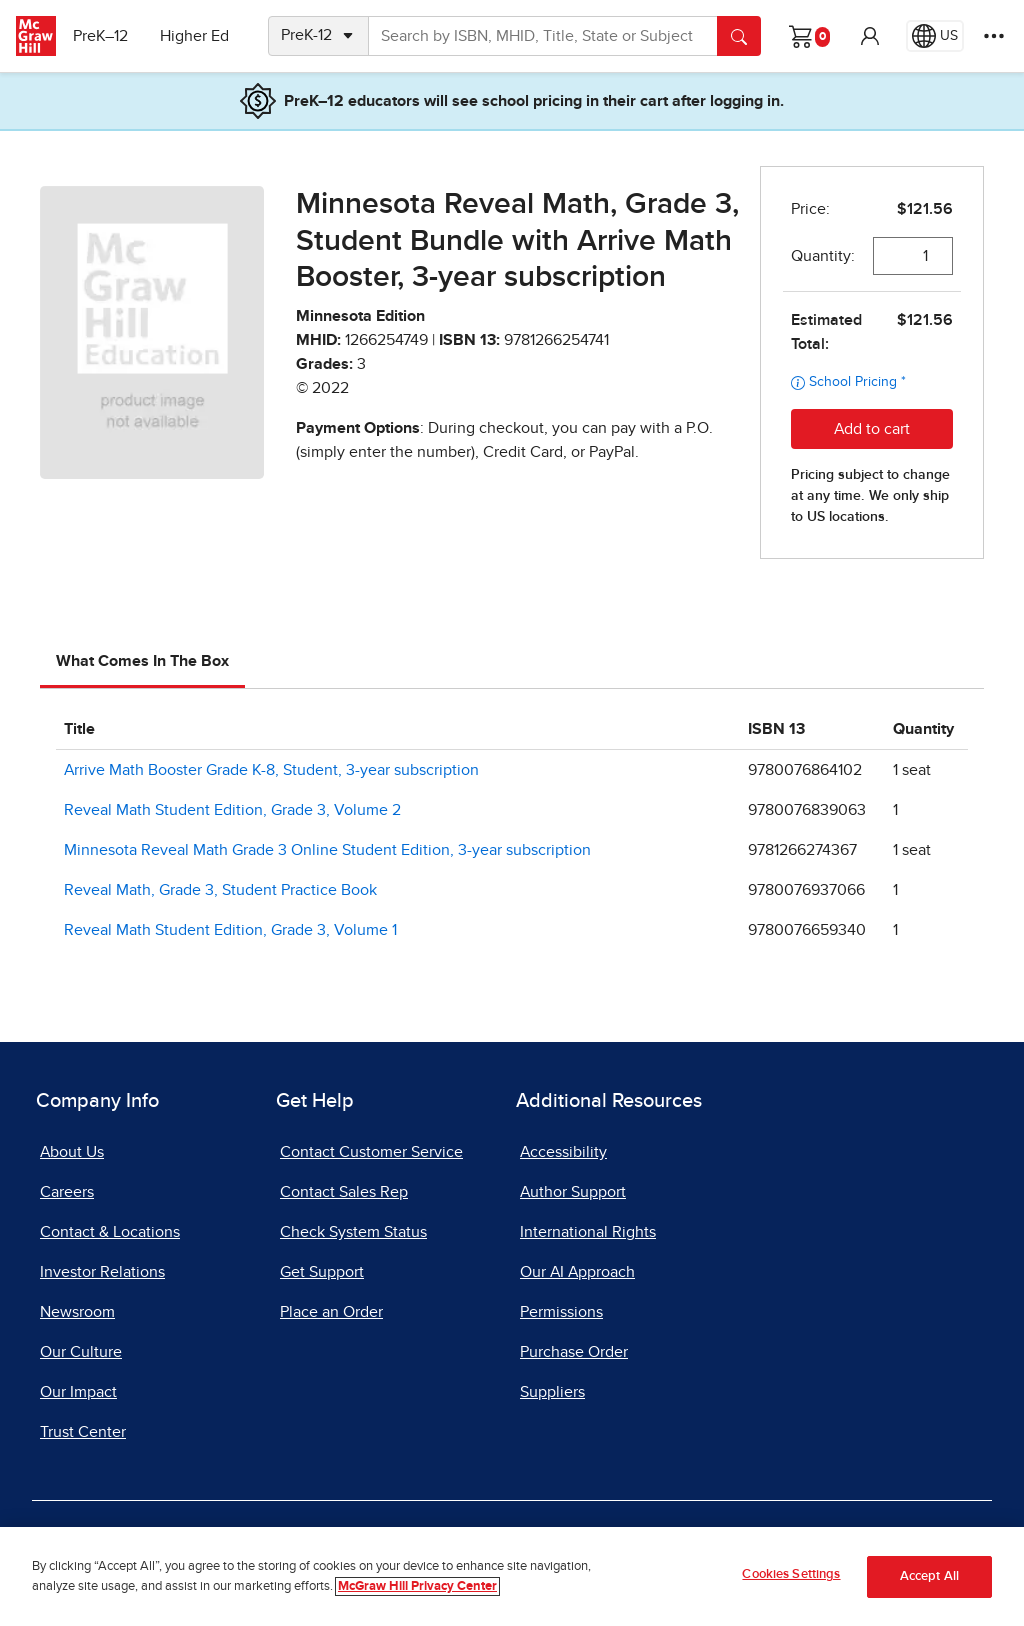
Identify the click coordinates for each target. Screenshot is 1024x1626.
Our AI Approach (577, 1272)
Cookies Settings (791, 1574)
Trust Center (83, 1432)
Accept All (929, 1576)
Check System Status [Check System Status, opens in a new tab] (353, 1232)
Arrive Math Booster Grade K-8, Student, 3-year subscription (271, 770)
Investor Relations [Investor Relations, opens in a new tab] (102, 1272)
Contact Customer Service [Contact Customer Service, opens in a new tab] (371, 1152)
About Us (72, 1152)
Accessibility (563, 1152)
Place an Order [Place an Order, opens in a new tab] (331, 1312)
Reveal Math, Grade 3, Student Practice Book (220, 890)
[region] (512, 1576)
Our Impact (78, 1392)
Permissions (561, 1312)
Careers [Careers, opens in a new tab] (67, 1192)
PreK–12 (107, 36)
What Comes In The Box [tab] (142, 661)
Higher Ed (201, 36)
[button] (870, 36)
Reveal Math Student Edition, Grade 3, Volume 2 (232, 810)
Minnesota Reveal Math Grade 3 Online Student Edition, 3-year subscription (327, 850)
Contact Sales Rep (344, 1192)
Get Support (322, 1272)
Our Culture (81, 1352)
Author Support (573, 1192)
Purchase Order (574, 1352)
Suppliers (552, 1392)
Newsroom (77, 1312)
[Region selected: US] (935, 36)
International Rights (588, 1232)
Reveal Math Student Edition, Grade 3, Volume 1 (230, 930)
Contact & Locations (110, 1232)
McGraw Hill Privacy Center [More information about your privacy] (417, 1586)
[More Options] (994, 36)
